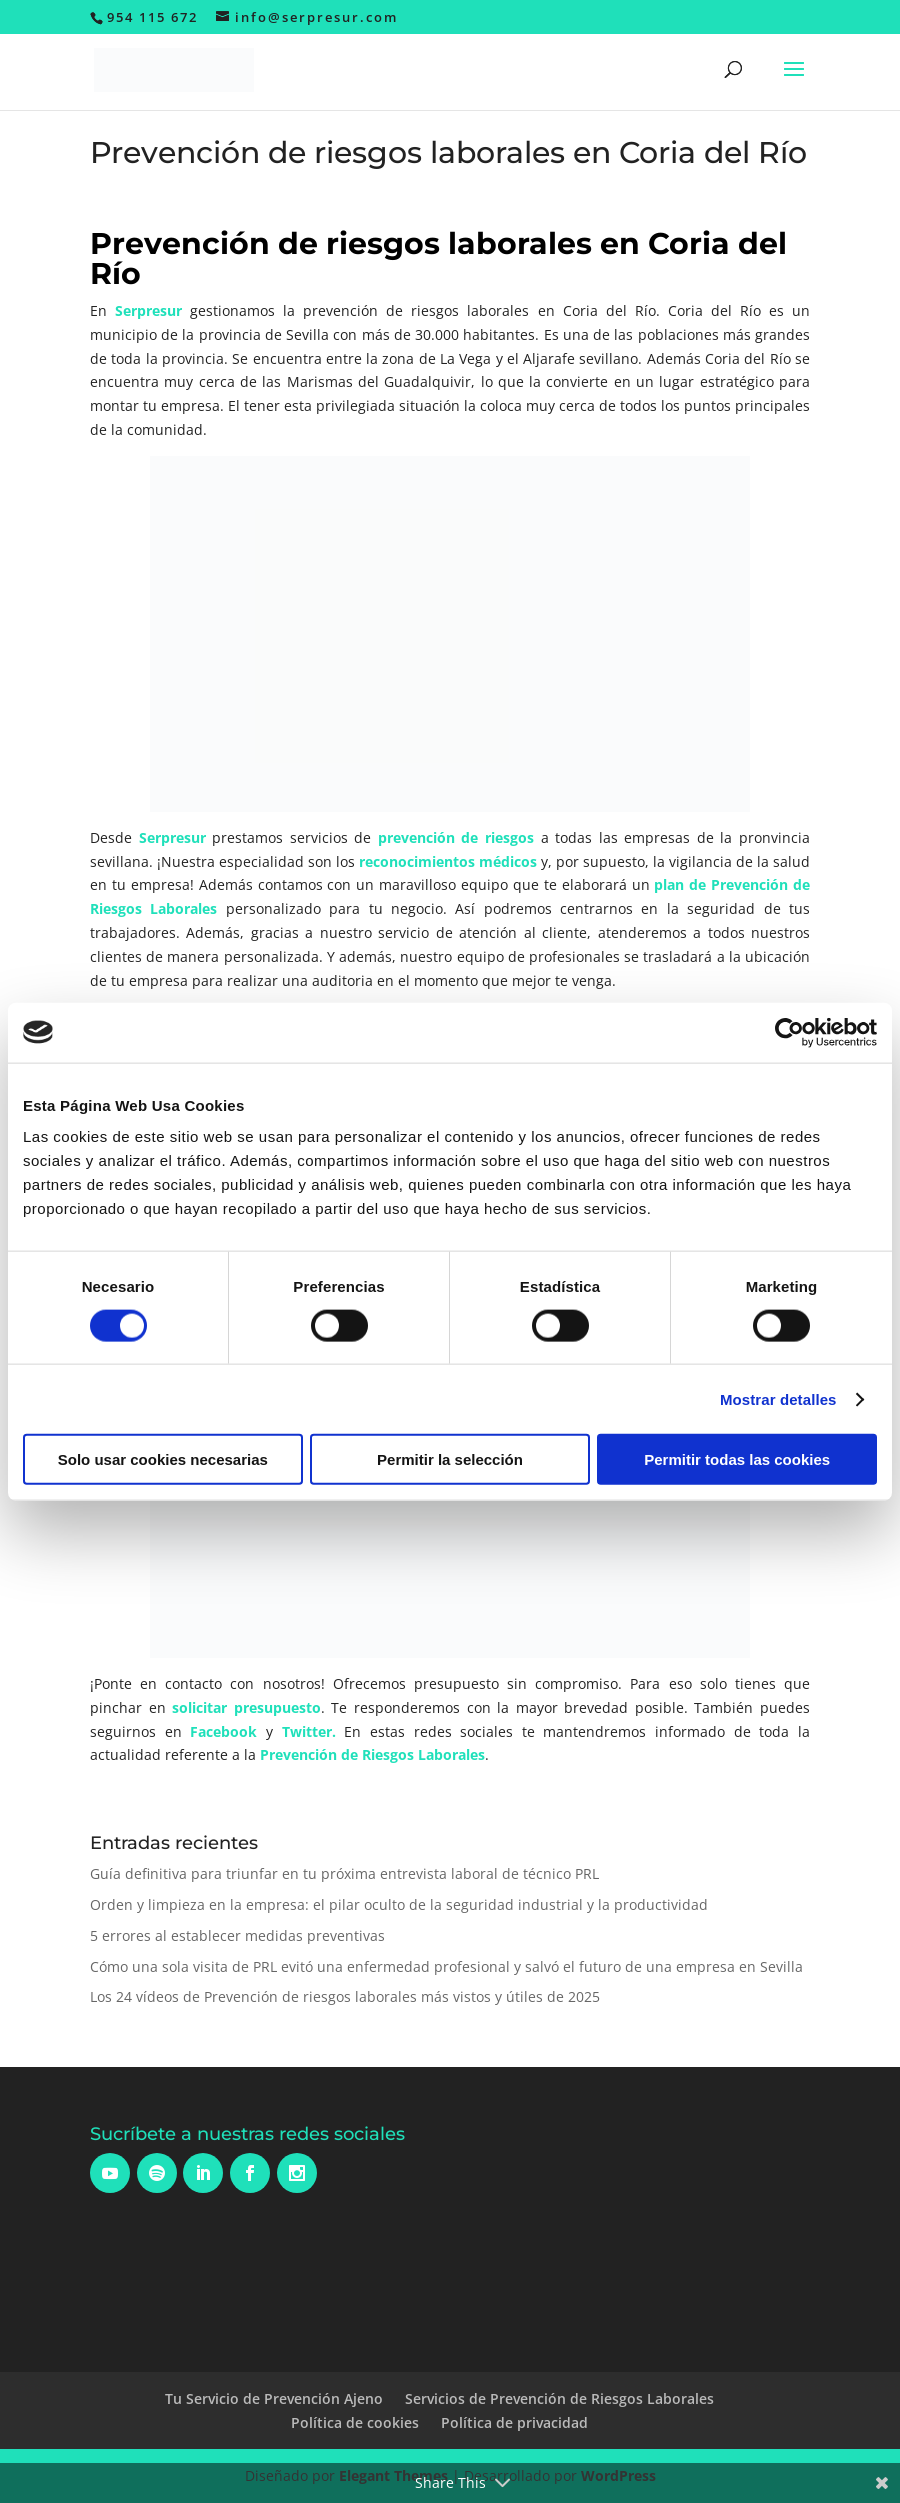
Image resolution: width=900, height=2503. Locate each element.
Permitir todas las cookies (737, 1459)
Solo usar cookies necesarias (163, 1459)
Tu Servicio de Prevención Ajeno (274, 2398)
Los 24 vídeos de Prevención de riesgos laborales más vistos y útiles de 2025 (345, 1996)
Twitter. (309, 1731)
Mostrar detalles (778, 1398)
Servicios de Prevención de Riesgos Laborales (559, 2398)
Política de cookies (355, 2422)
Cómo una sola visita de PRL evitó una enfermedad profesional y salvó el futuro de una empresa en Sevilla (446, 1966)
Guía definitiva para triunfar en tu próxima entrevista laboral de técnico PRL (344, 1873)
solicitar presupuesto (246, 1707)
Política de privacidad (514, 2422)
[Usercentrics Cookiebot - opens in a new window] (789, 1032)
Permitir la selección (450, 1459)
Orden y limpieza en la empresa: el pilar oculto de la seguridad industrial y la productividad (399, 1904)
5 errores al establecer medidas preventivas (237, 1935)
